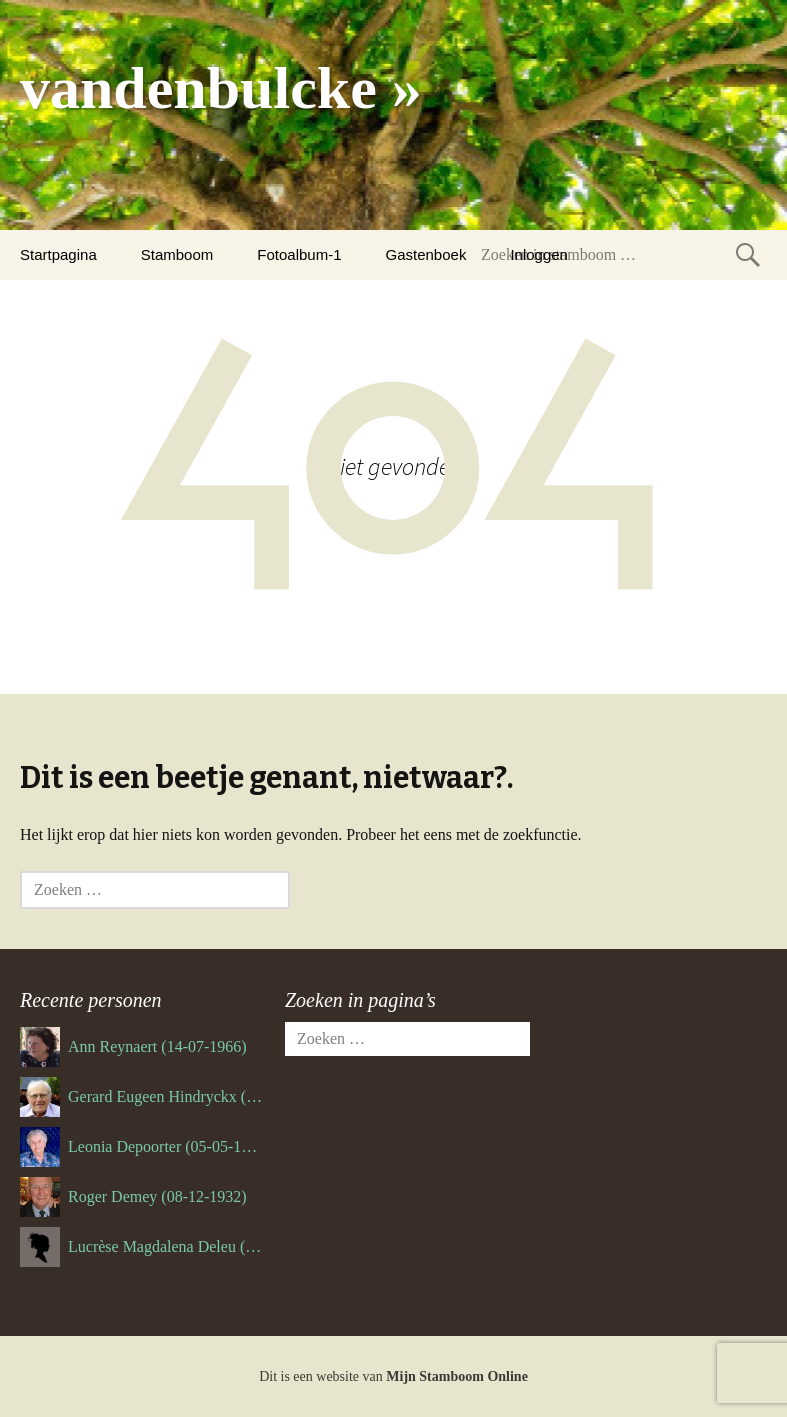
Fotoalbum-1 (299, 254)
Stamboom (177, 254)
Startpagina (58, 254)
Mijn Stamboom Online (457, 1376)
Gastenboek (426, 254)
